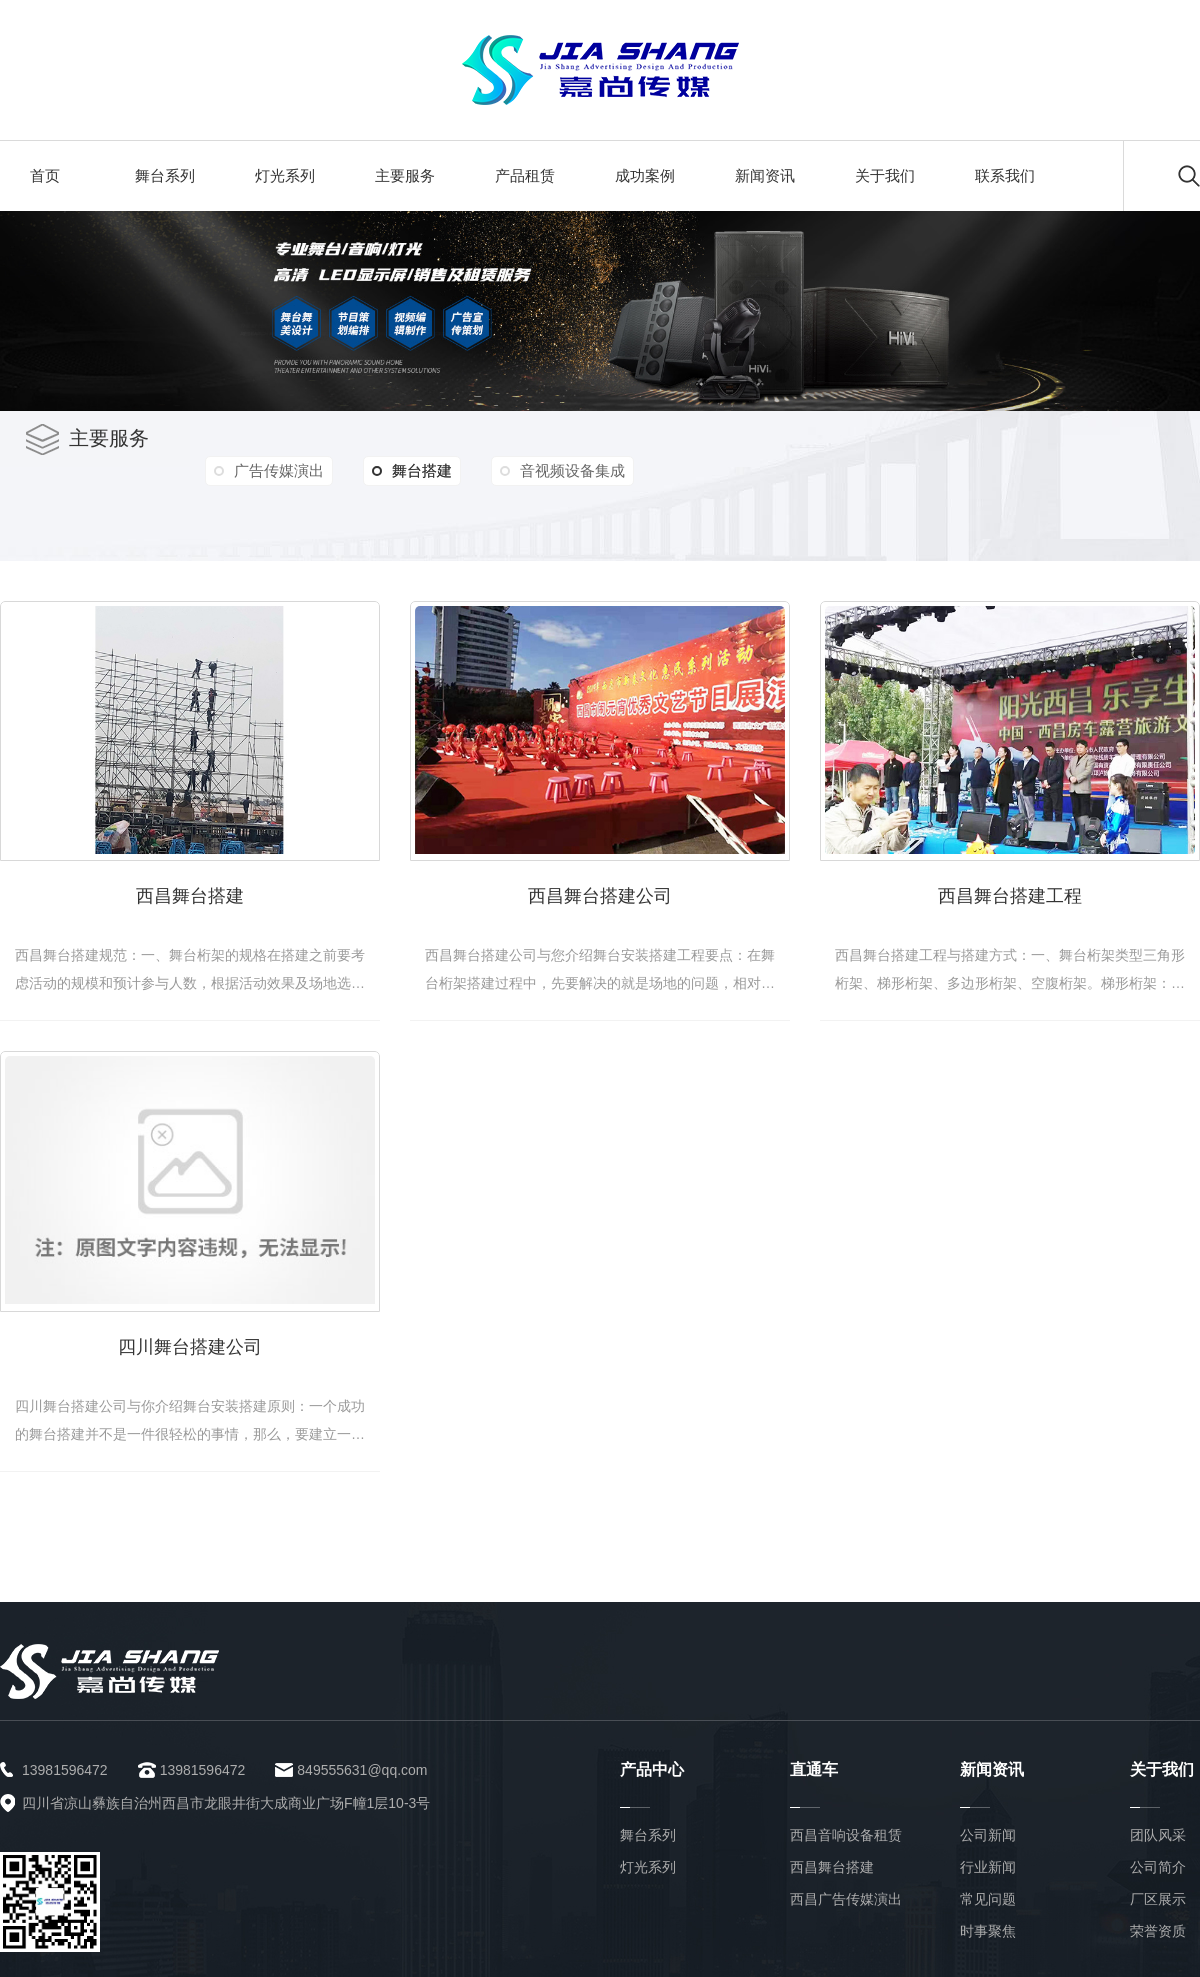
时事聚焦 (988, 1931)
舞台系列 (165, 175)
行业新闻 (988, 1867)
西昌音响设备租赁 (846, 1835)
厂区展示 (1158, 1899)
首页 (45, 175)
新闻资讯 (765, 175)
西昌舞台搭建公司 (600, 896)
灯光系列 (285, 175)
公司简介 (1158, 1867)
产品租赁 (525, 175)
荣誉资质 (1158, 1931)
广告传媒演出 (279, 470)
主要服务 (405, 175)
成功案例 (645, 175)
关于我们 (885, 175)
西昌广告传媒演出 (846, 1899)
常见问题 (988, 1899)
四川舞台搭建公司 (190, 1347)
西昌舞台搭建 (190, 896)
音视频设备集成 (572, 470)
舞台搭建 (412, 471)
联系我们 (1005, 175)
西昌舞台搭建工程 (1010, 896)
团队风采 (1158, 1835)
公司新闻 (988, 1835)
